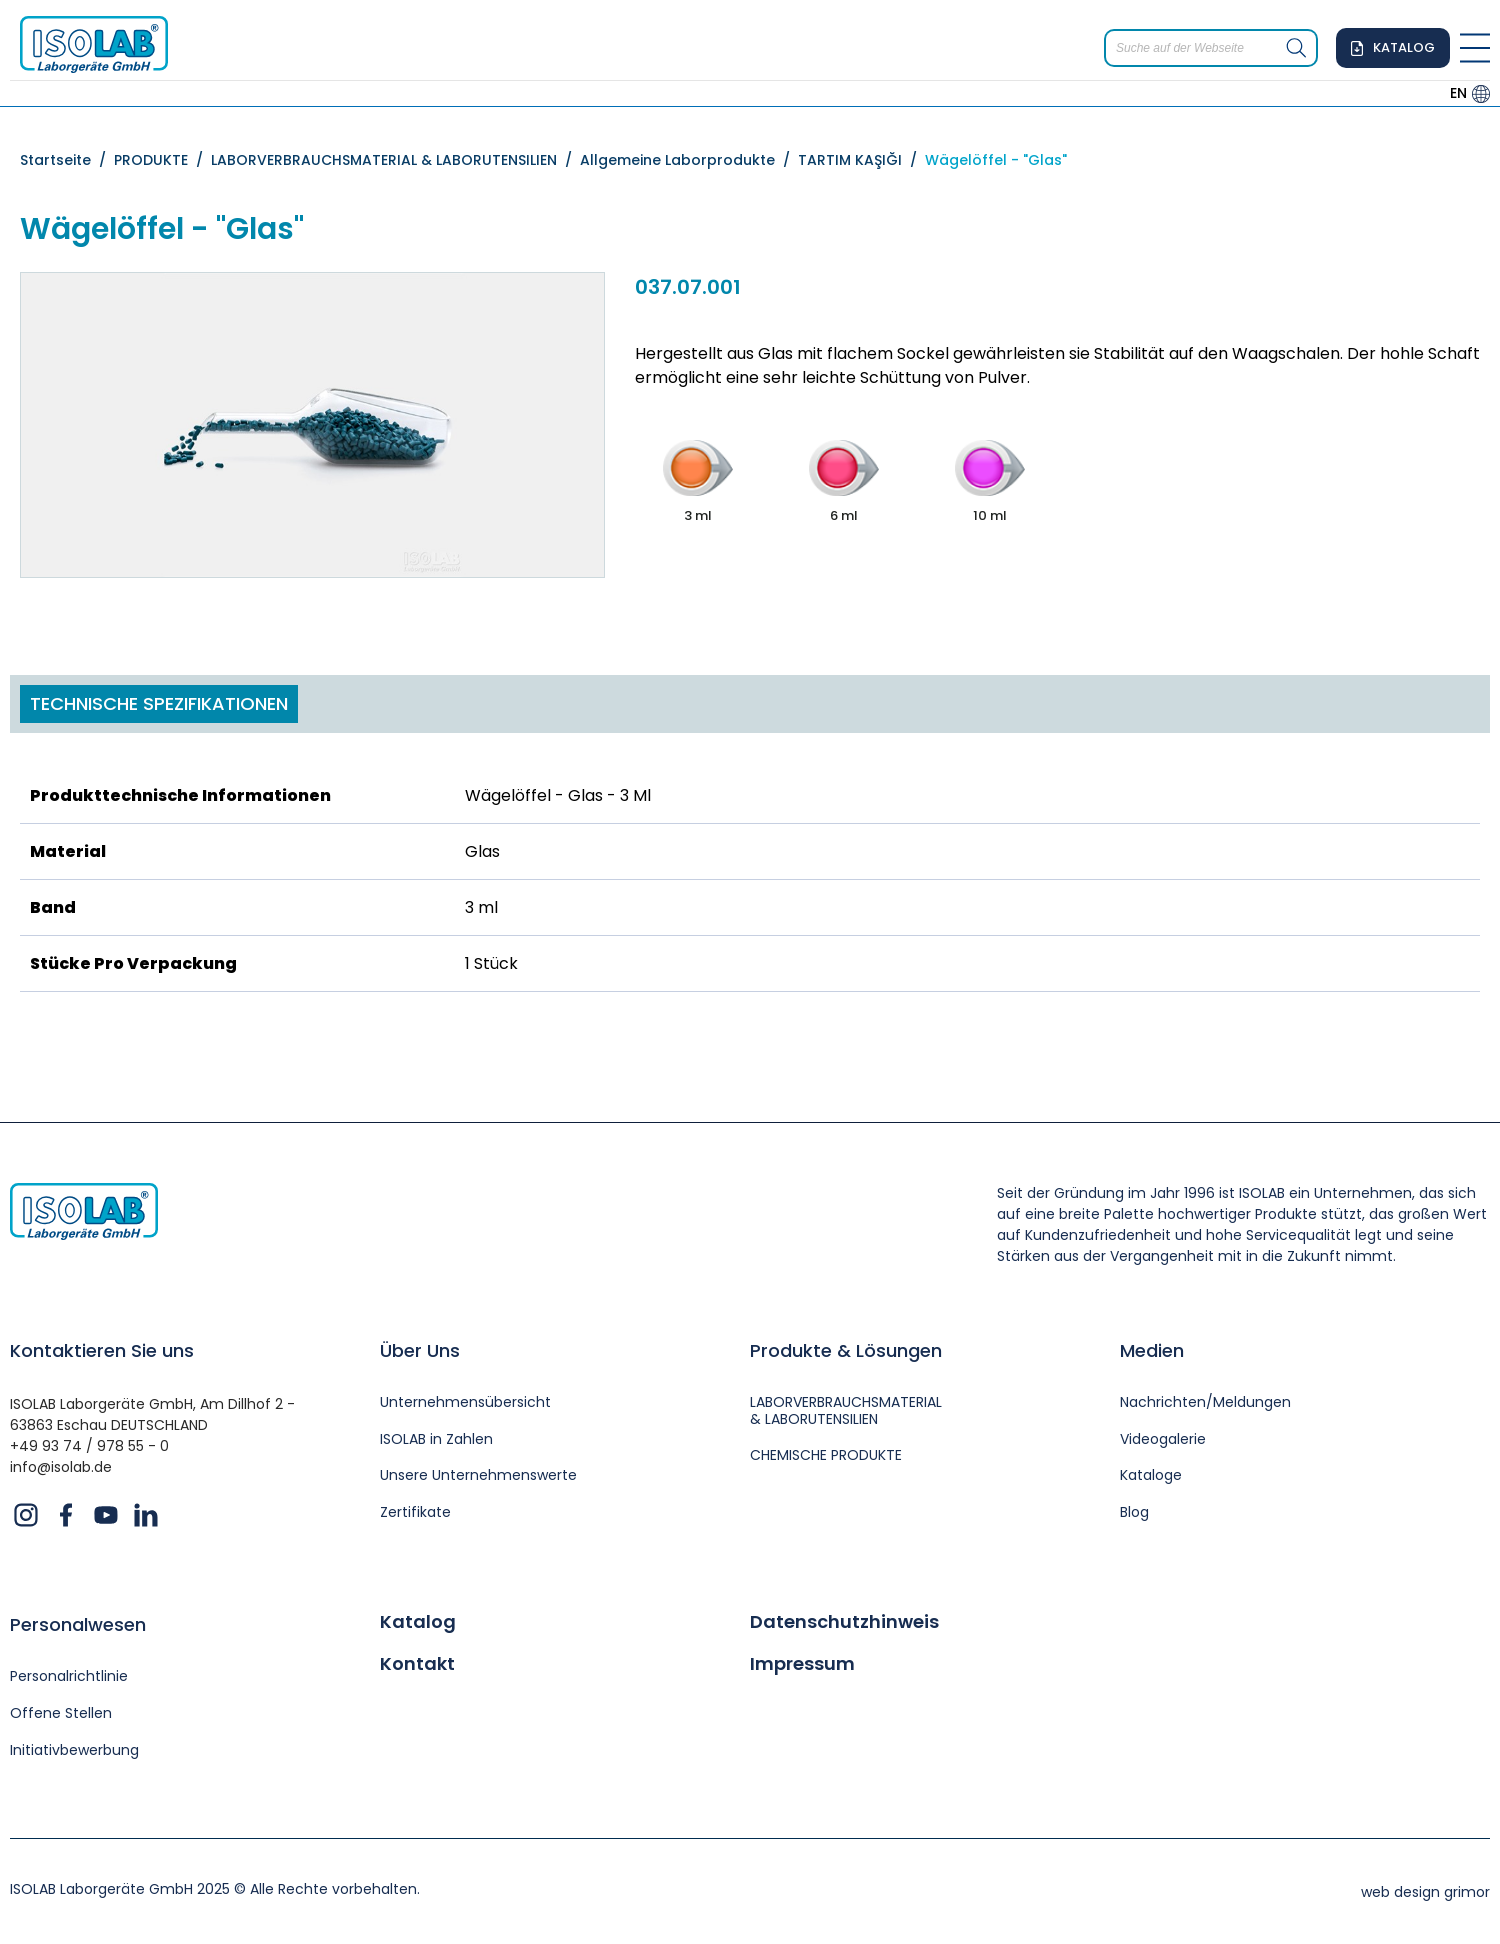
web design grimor (1425, 1892)
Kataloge (1151, 1475)
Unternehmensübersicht (465, 1402)
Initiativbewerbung (74, 1750)
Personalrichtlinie (69, 1676)
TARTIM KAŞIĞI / (861, 160)
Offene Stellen (61, 1713)
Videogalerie (1163, 1439)
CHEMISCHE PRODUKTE (826, 1455)
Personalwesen (78, 1624)
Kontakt (417, 1664)
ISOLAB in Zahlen (436, 1439)
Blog (1134, 1512)
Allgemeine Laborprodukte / (689, 160)
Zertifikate (415, 1512)
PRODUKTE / (162, 160)
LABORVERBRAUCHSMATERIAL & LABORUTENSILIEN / (395, 160)
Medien (1152, 1350)
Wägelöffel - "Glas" (996, 160)
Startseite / (67, 160)
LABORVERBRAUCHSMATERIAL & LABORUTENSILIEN (846, 1411)
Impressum (802, 1664)
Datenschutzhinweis (844, 1622)
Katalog (418, 1622)
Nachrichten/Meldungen (1205, 1402)
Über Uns (420, 1350)
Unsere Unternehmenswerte (478, 1475)
